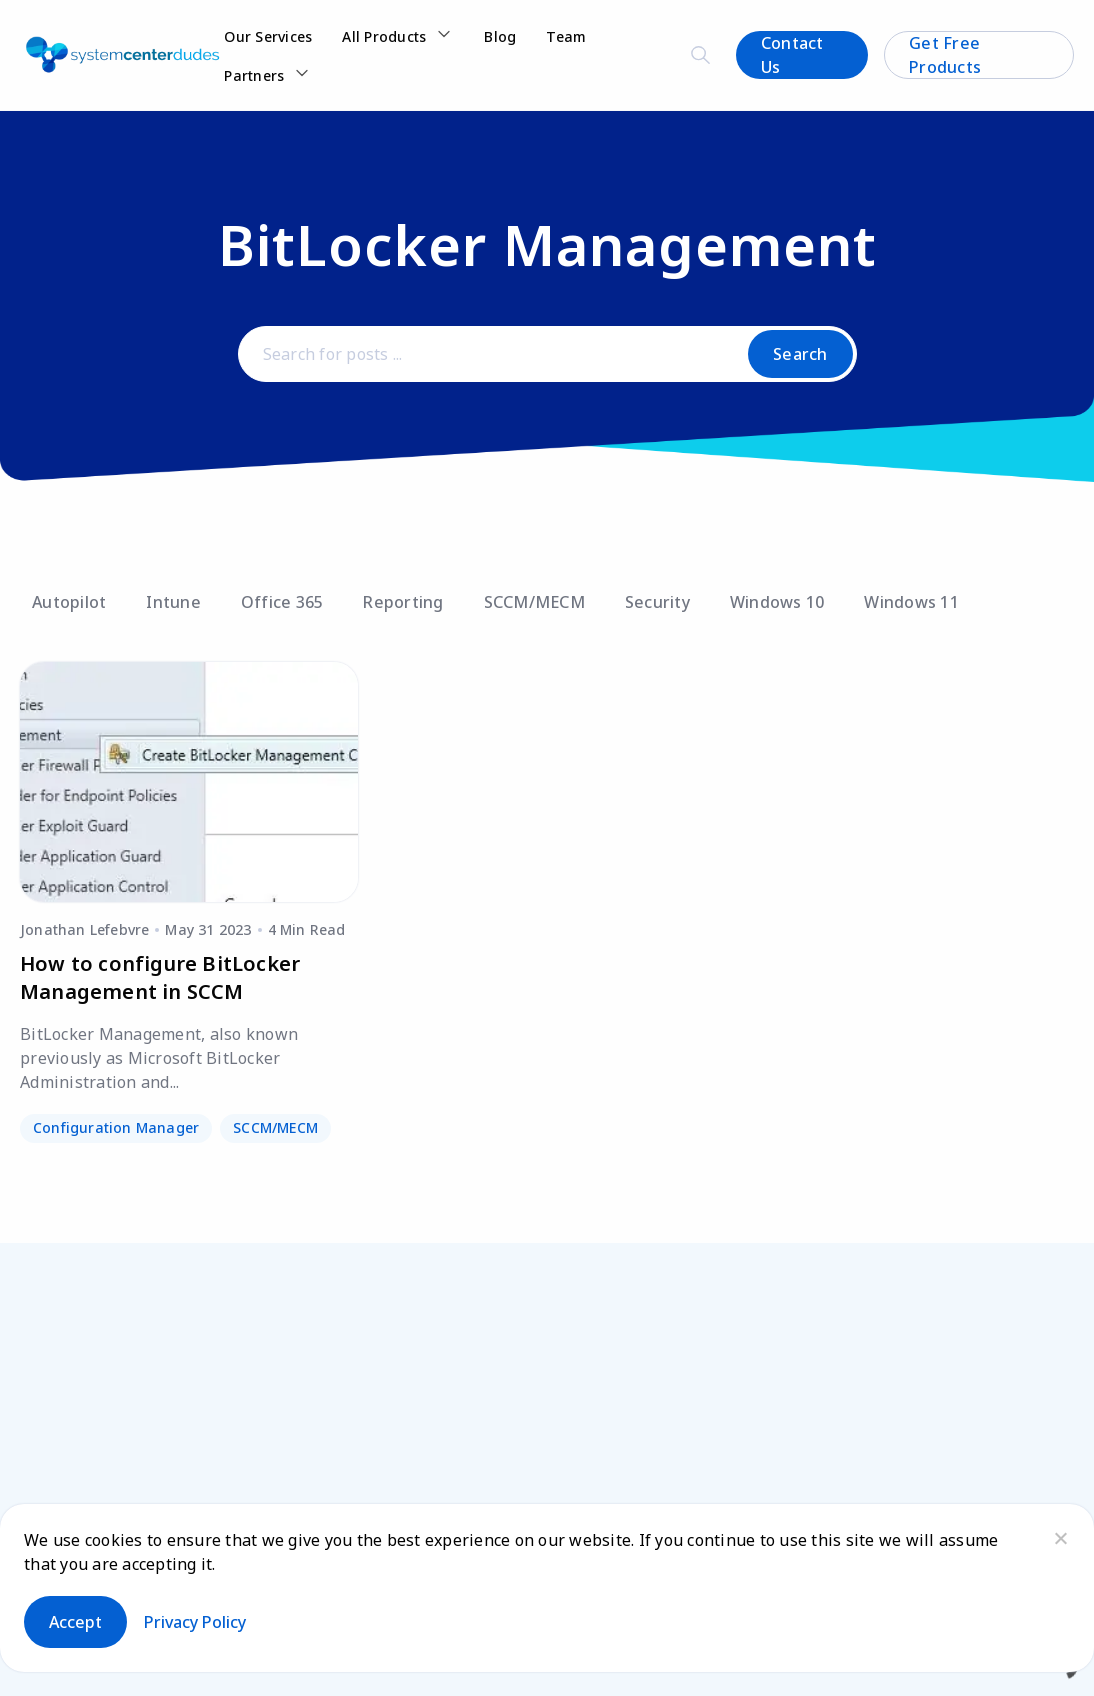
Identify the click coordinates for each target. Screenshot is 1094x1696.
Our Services (268, 36)
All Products (384, 36)
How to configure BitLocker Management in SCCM (160, 977)
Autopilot (69, 602)
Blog (500, 36)
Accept (75, 1622)
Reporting (403, 602)
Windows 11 (911, 602)
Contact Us (792, 55)
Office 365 (282, 602)
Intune (173, 602)
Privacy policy (195, 1622)
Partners (254, 75)
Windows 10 (777, 602)
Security (657, 602)
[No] (1060, 1538)
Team (566, 36)
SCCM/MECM (534, 602)
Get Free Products (945, 55)
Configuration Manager (116, 1127)
